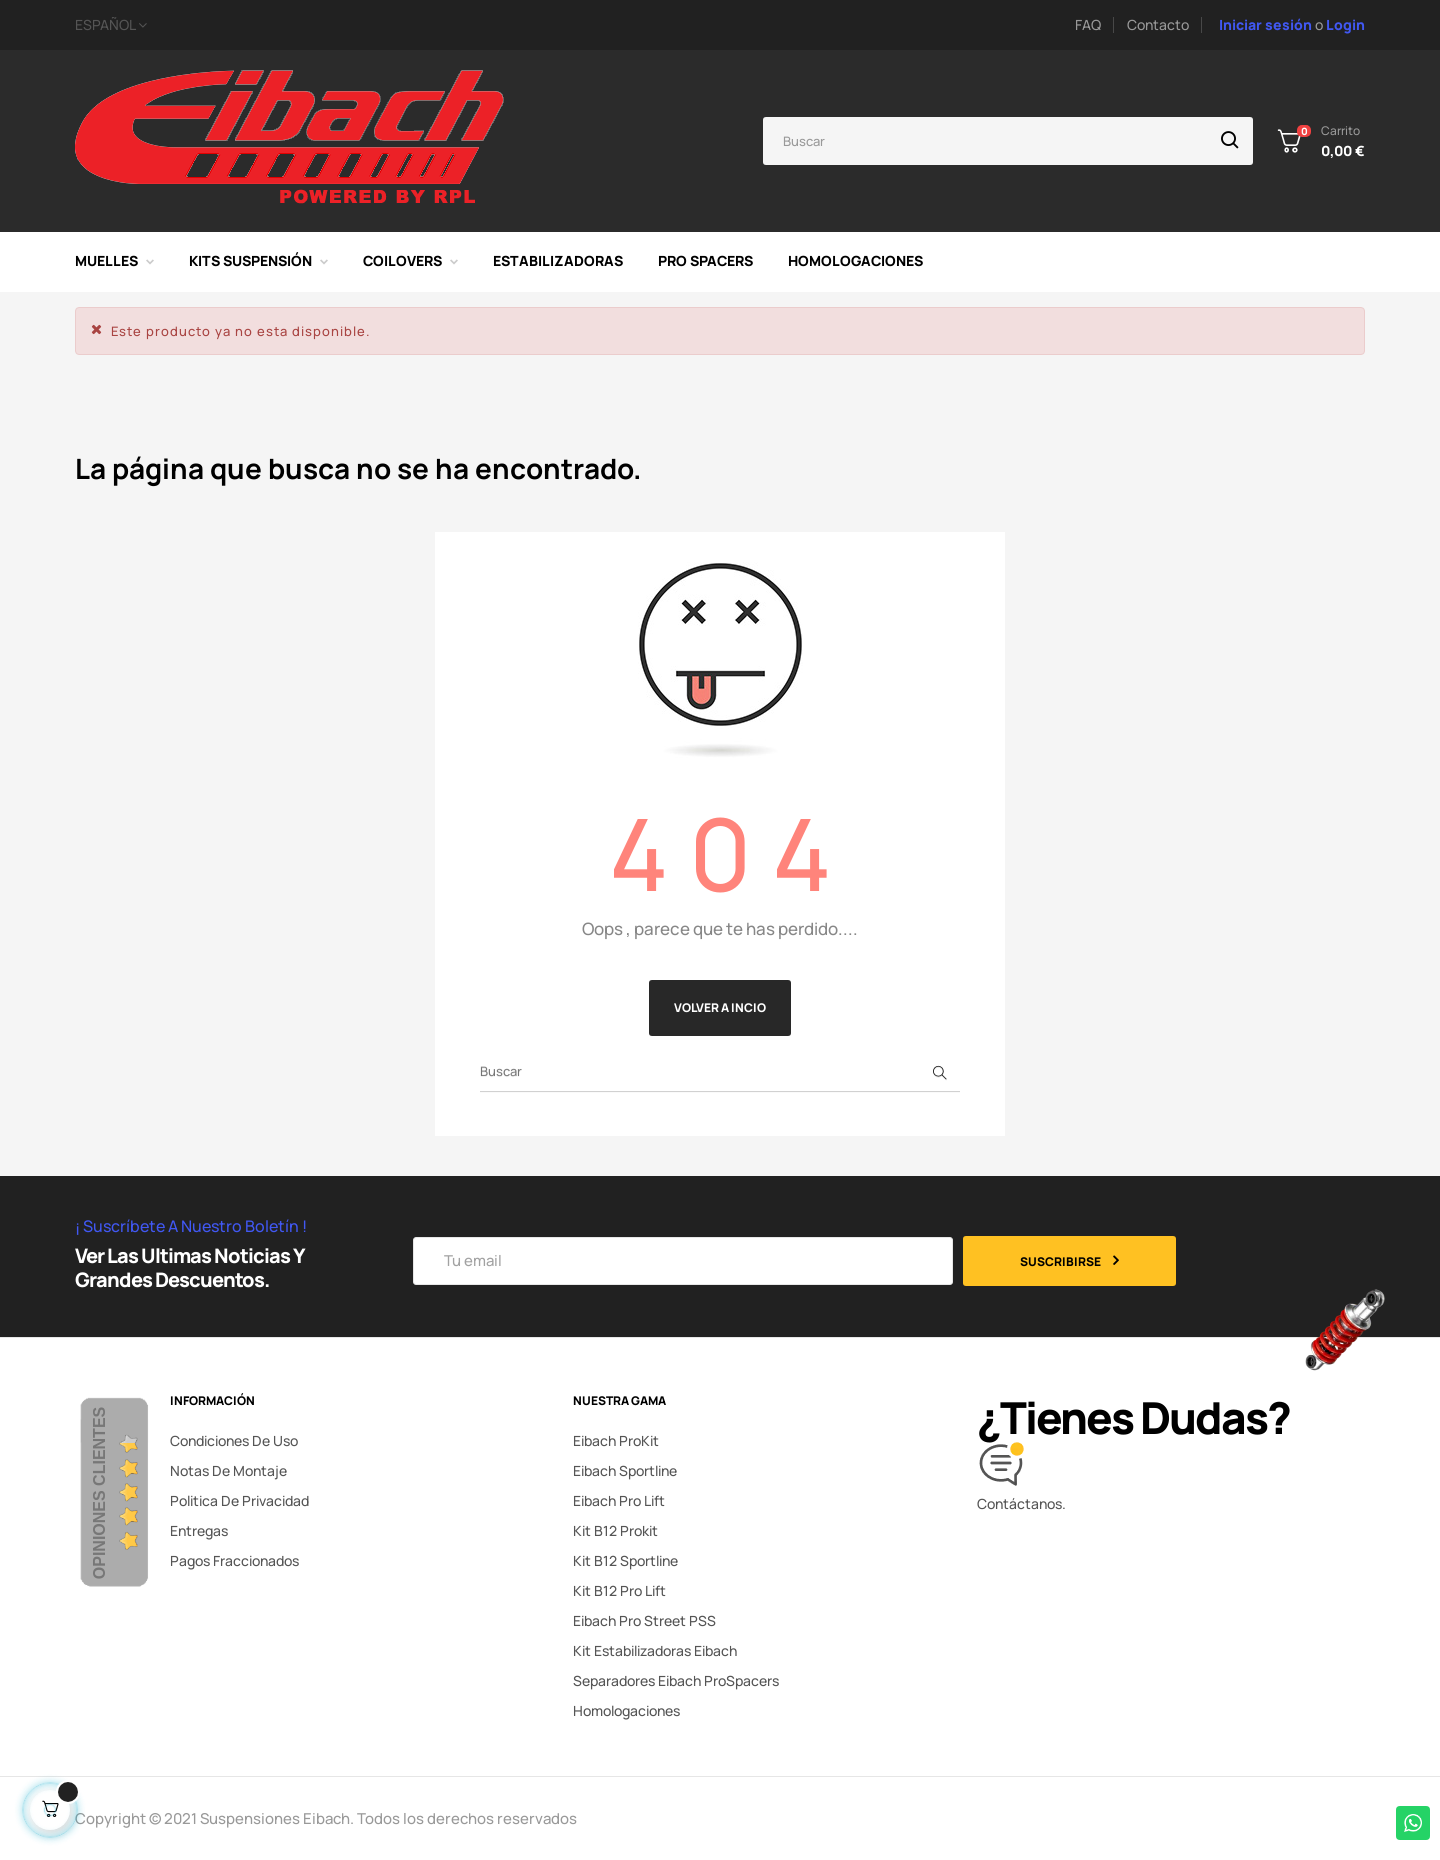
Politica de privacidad (239, 1500)
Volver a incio (720, 1007)
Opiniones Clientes (99, 1493)
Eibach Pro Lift (619, 1500)
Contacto (1158, 24)
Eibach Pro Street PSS (644, 1620)
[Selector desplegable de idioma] (324, 25)
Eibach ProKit (616, 1440)
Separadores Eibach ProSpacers (676, 1680)
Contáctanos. (1021, 1503)
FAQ (1088, 24)
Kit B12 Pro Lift (619, 1590)
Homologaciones (626, 1710)
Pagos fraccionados (234, 1560)
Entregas (199, 1530)
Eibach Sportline (625, 1470)
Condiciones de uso (234, 1440)
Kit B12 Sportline (625, 1560)
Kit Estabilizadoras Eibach (655, 1650)
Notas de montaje (228, 1470)
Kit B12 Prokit (615, 1530)
